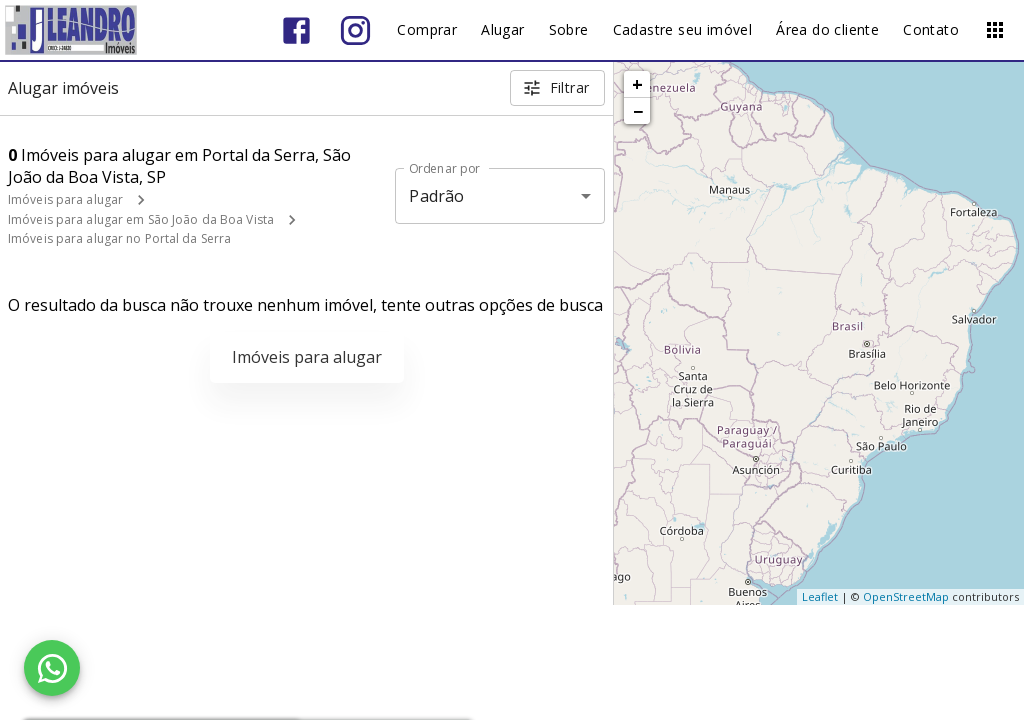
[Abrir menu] (995, 30)
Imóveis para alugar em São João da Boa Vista (141, 219)
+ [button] (637, 84)
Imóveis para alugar (65, 199)
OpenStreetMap (906, 596)
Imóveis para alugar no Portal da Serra (119, 238)
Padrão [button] (436, 196)
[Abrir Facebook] (296, 30)
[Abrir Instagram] (355, 30)
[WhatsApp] (52, 668)
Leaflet (820, 596)
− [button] (638, 111)
